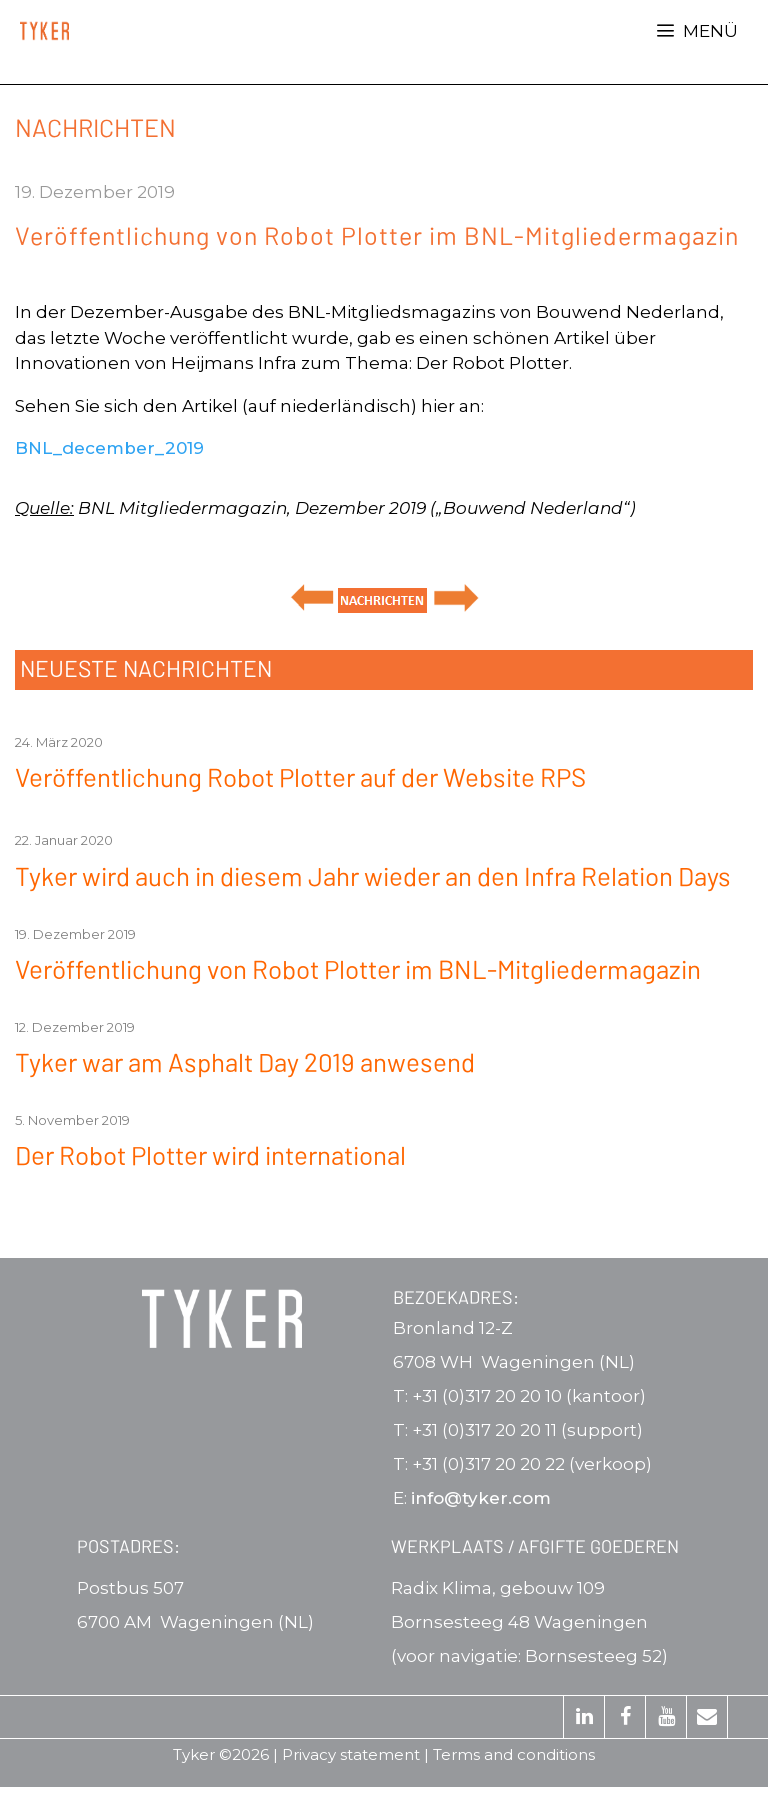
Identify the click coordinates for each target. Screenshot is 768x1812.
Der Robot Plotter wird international (210, 1154)
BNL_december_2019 (109, 448)
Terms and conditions (514, 1754)
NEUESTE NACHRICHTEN (146, 668)
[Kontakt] (707, 1717)
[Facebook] (625, 1717)
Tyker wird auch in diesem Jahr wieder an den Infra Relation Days (373, 875)
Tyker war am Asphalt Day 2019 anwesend (245, 1061)
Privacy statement (351, 1754)
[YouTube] (666, 1717)
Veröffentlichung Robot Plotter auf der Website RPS (300, 776)
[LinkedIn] (584, 1717)
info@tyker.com (481, 1498)
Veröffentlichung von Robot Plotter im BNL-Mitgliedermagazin (358, 968)
